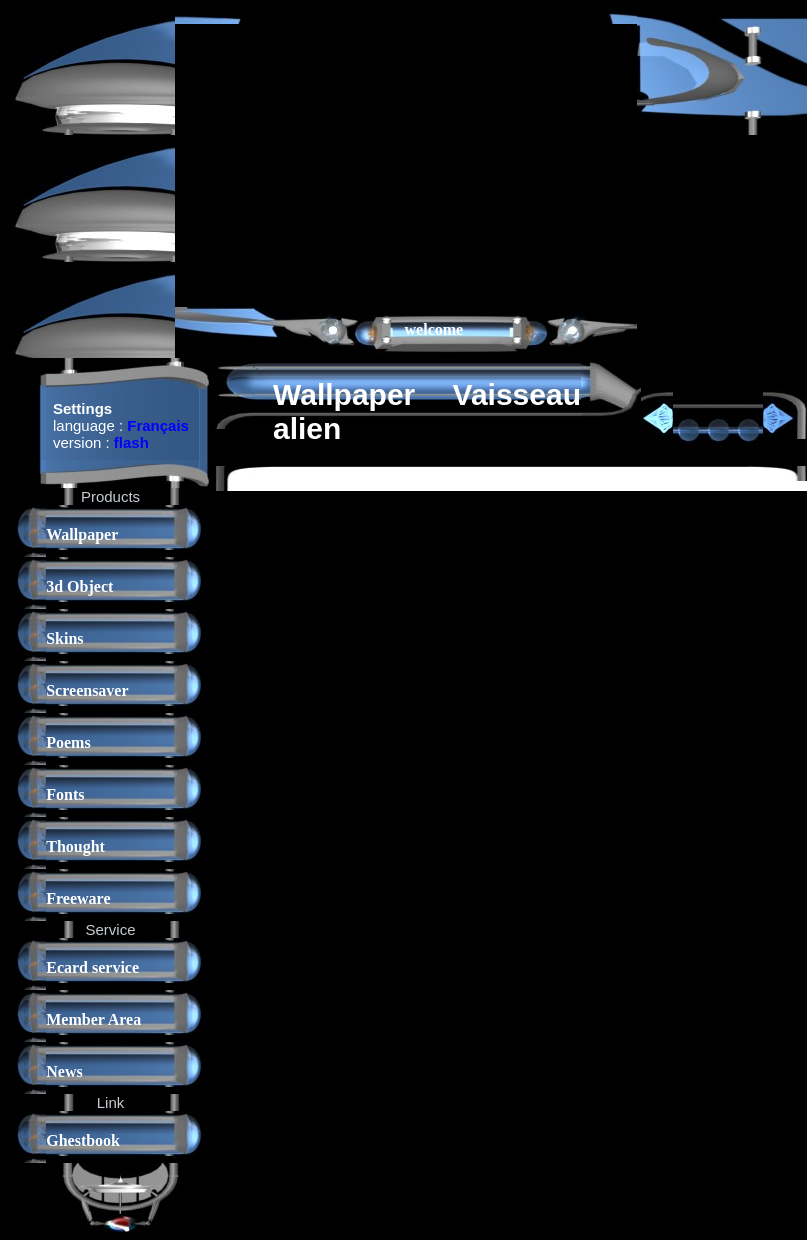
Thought (75, 846)
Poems (68, 742)
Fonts (65, 794)
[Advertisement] (401, 164)
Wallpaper (82, 534)
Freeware (78, 898)
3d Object (79, 586)
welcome (434, 329)
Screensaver (87, 690)
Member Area (93, 1019)
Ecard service (92, 967)
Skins (64, 638)
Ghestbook (83, 1140)
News (64, 1071)
